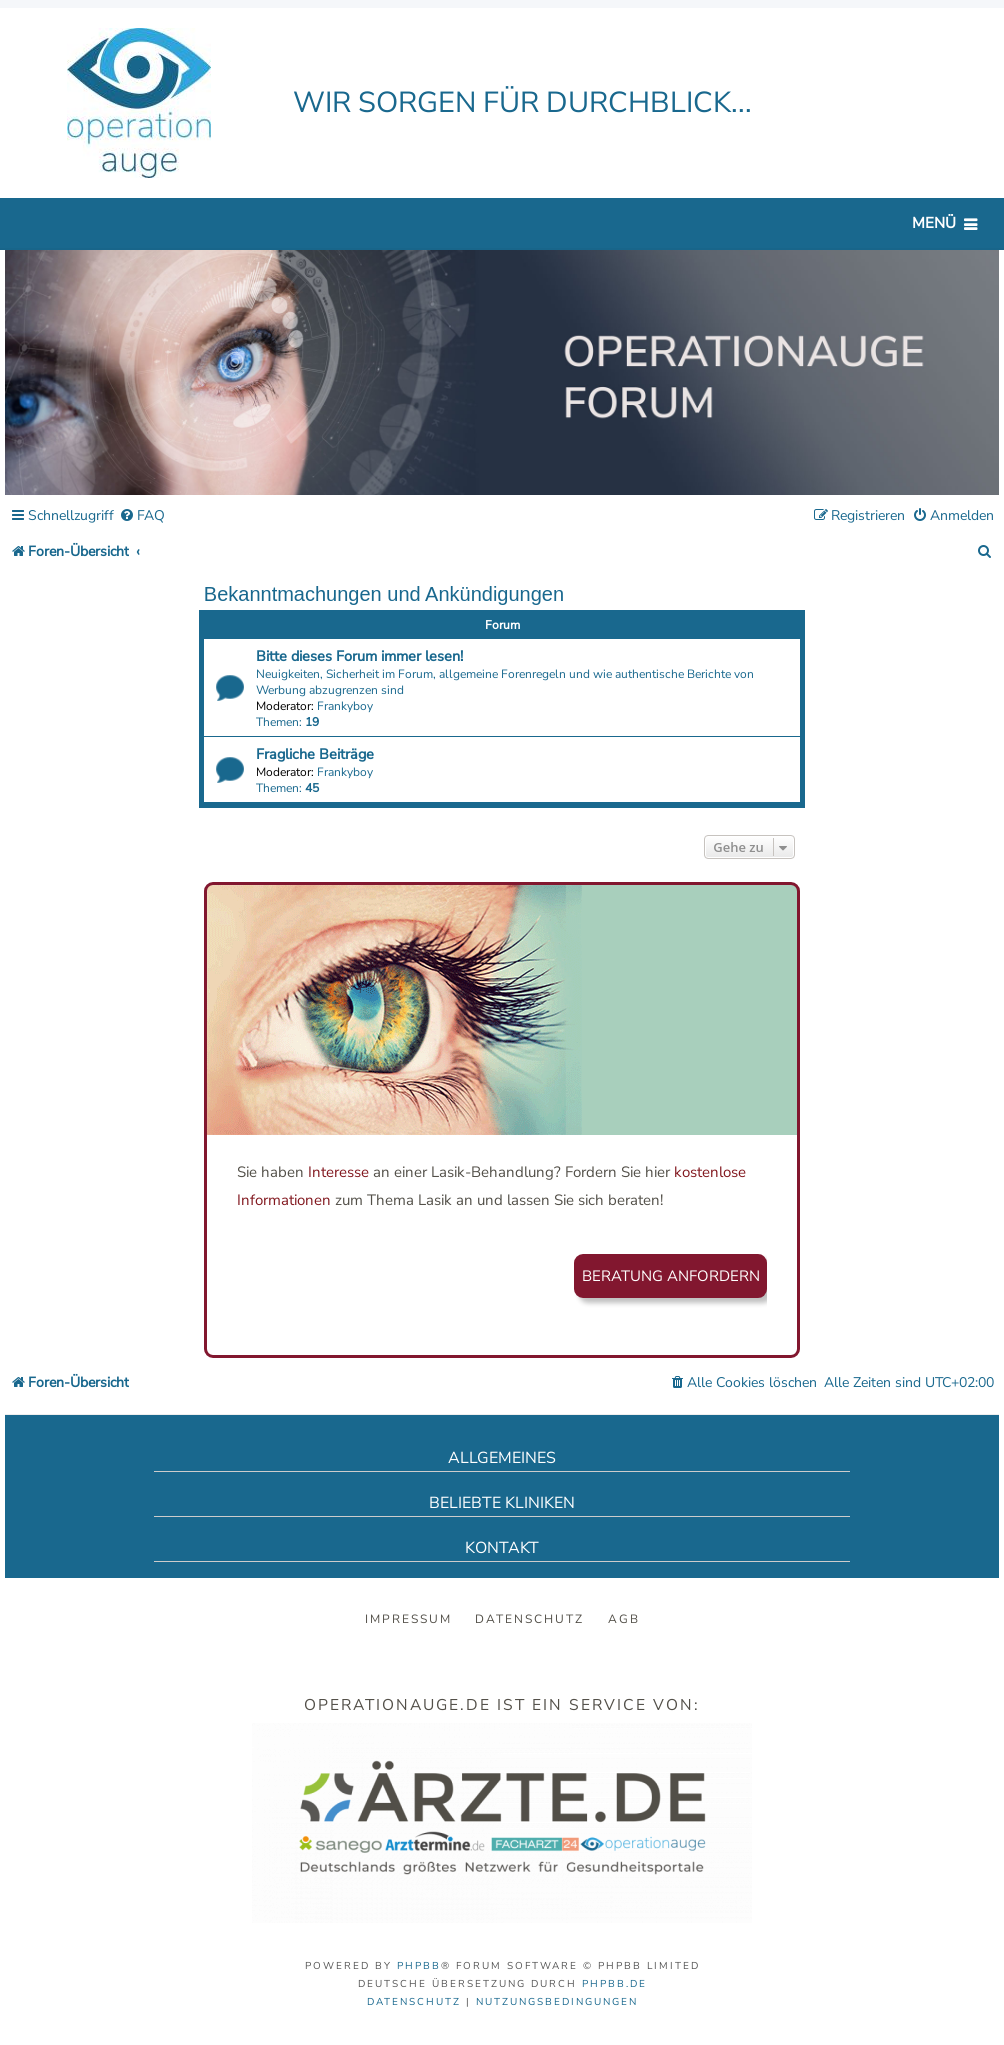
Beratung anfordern (671, 1276)
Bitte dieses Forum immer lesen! (359, 656)
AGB (624, 1619)
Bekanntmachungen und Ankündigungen (384, 594)
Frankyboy (345, 706)
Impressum (408, 1619)
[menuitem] (142, 516)
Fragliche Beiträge (315, 754)
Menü (934, 223)
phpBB (419, 1966)
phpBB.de (614, 1984)
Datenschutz (529, 1619)
